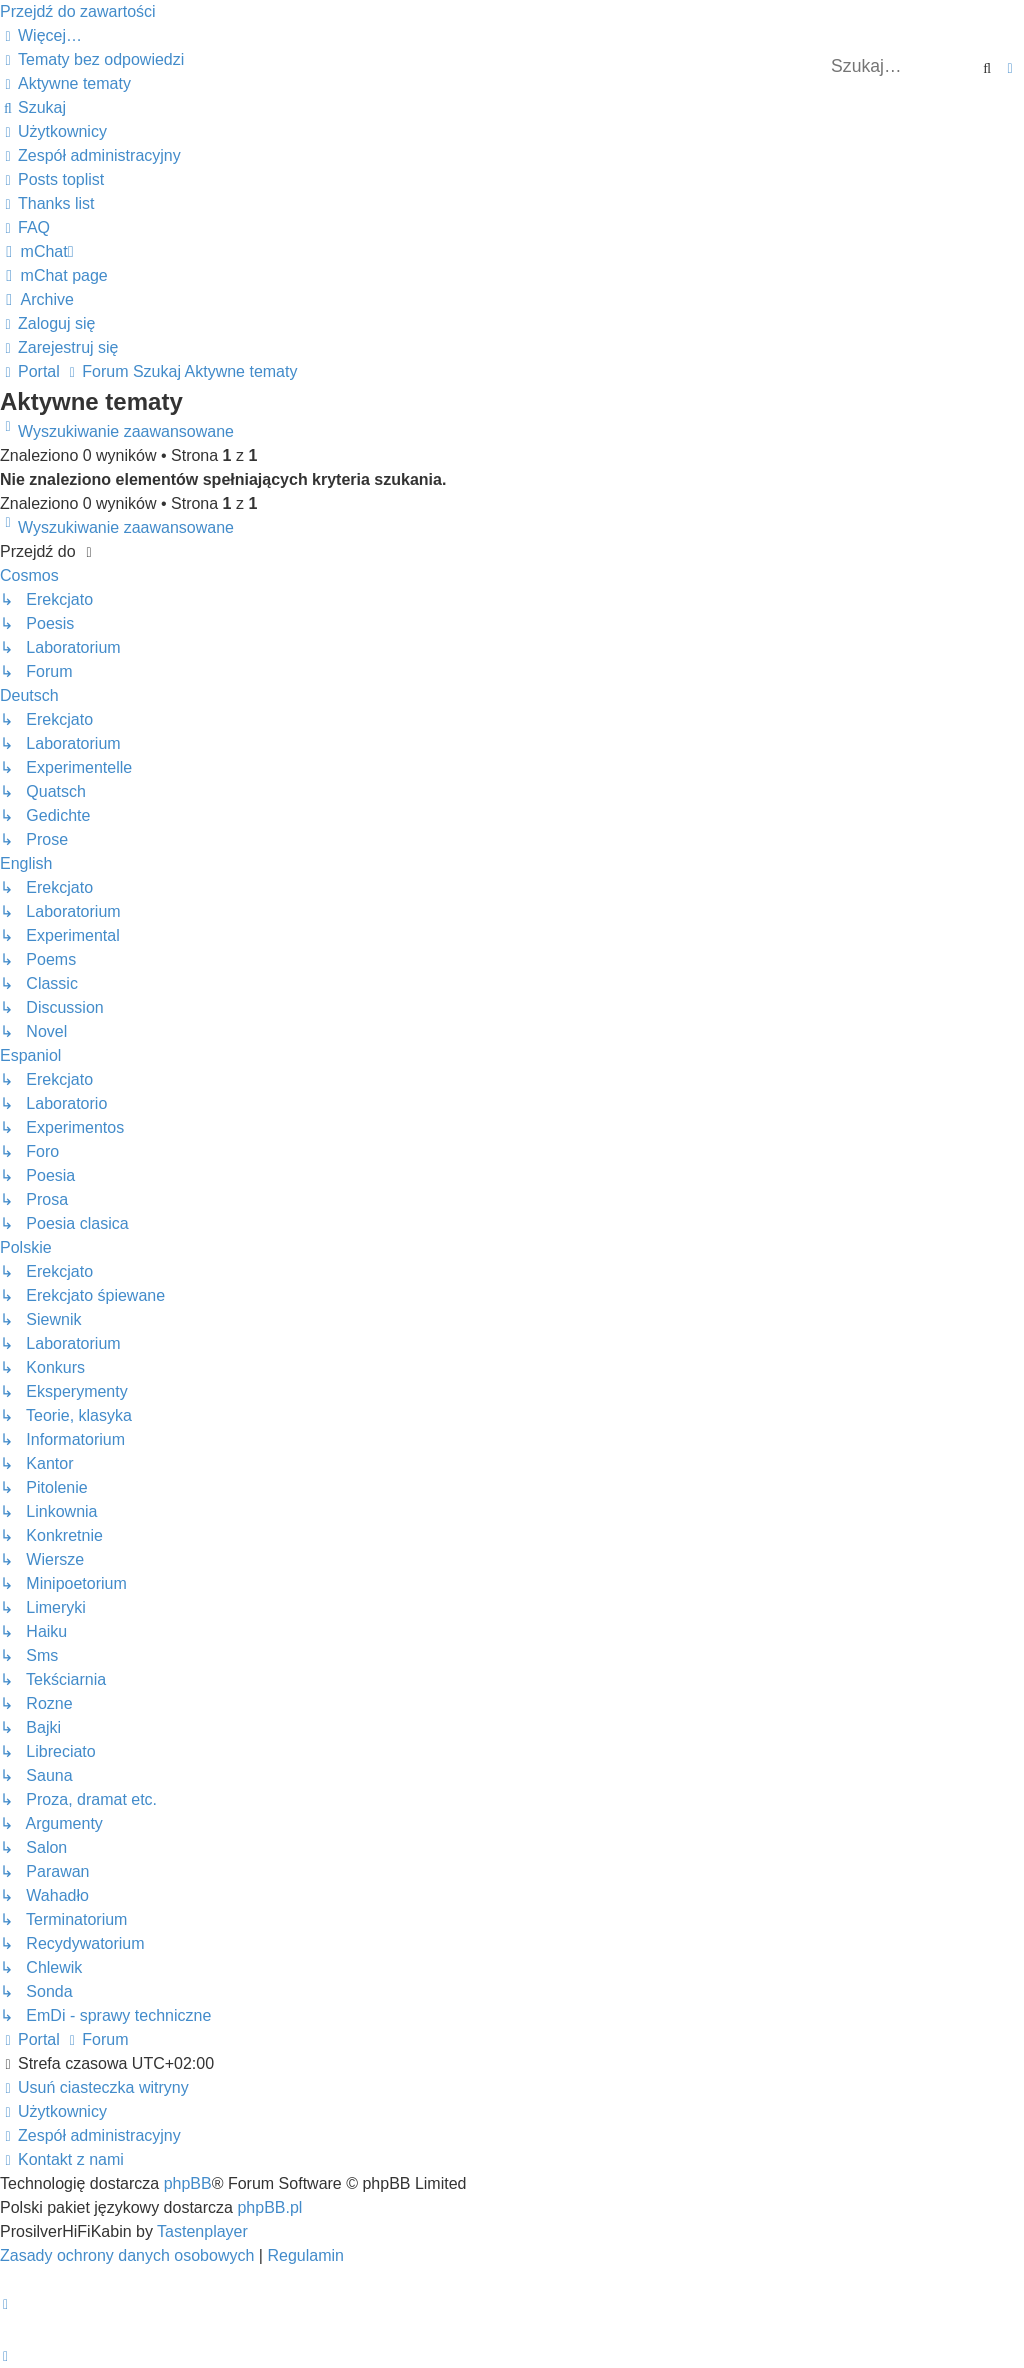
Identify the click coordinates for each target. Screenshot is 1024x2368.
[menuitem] (92, 59)
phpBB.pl (269, 2207)
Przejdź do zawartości (78, 11)
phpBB (188, 2183)
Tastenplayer (202, 2231)
